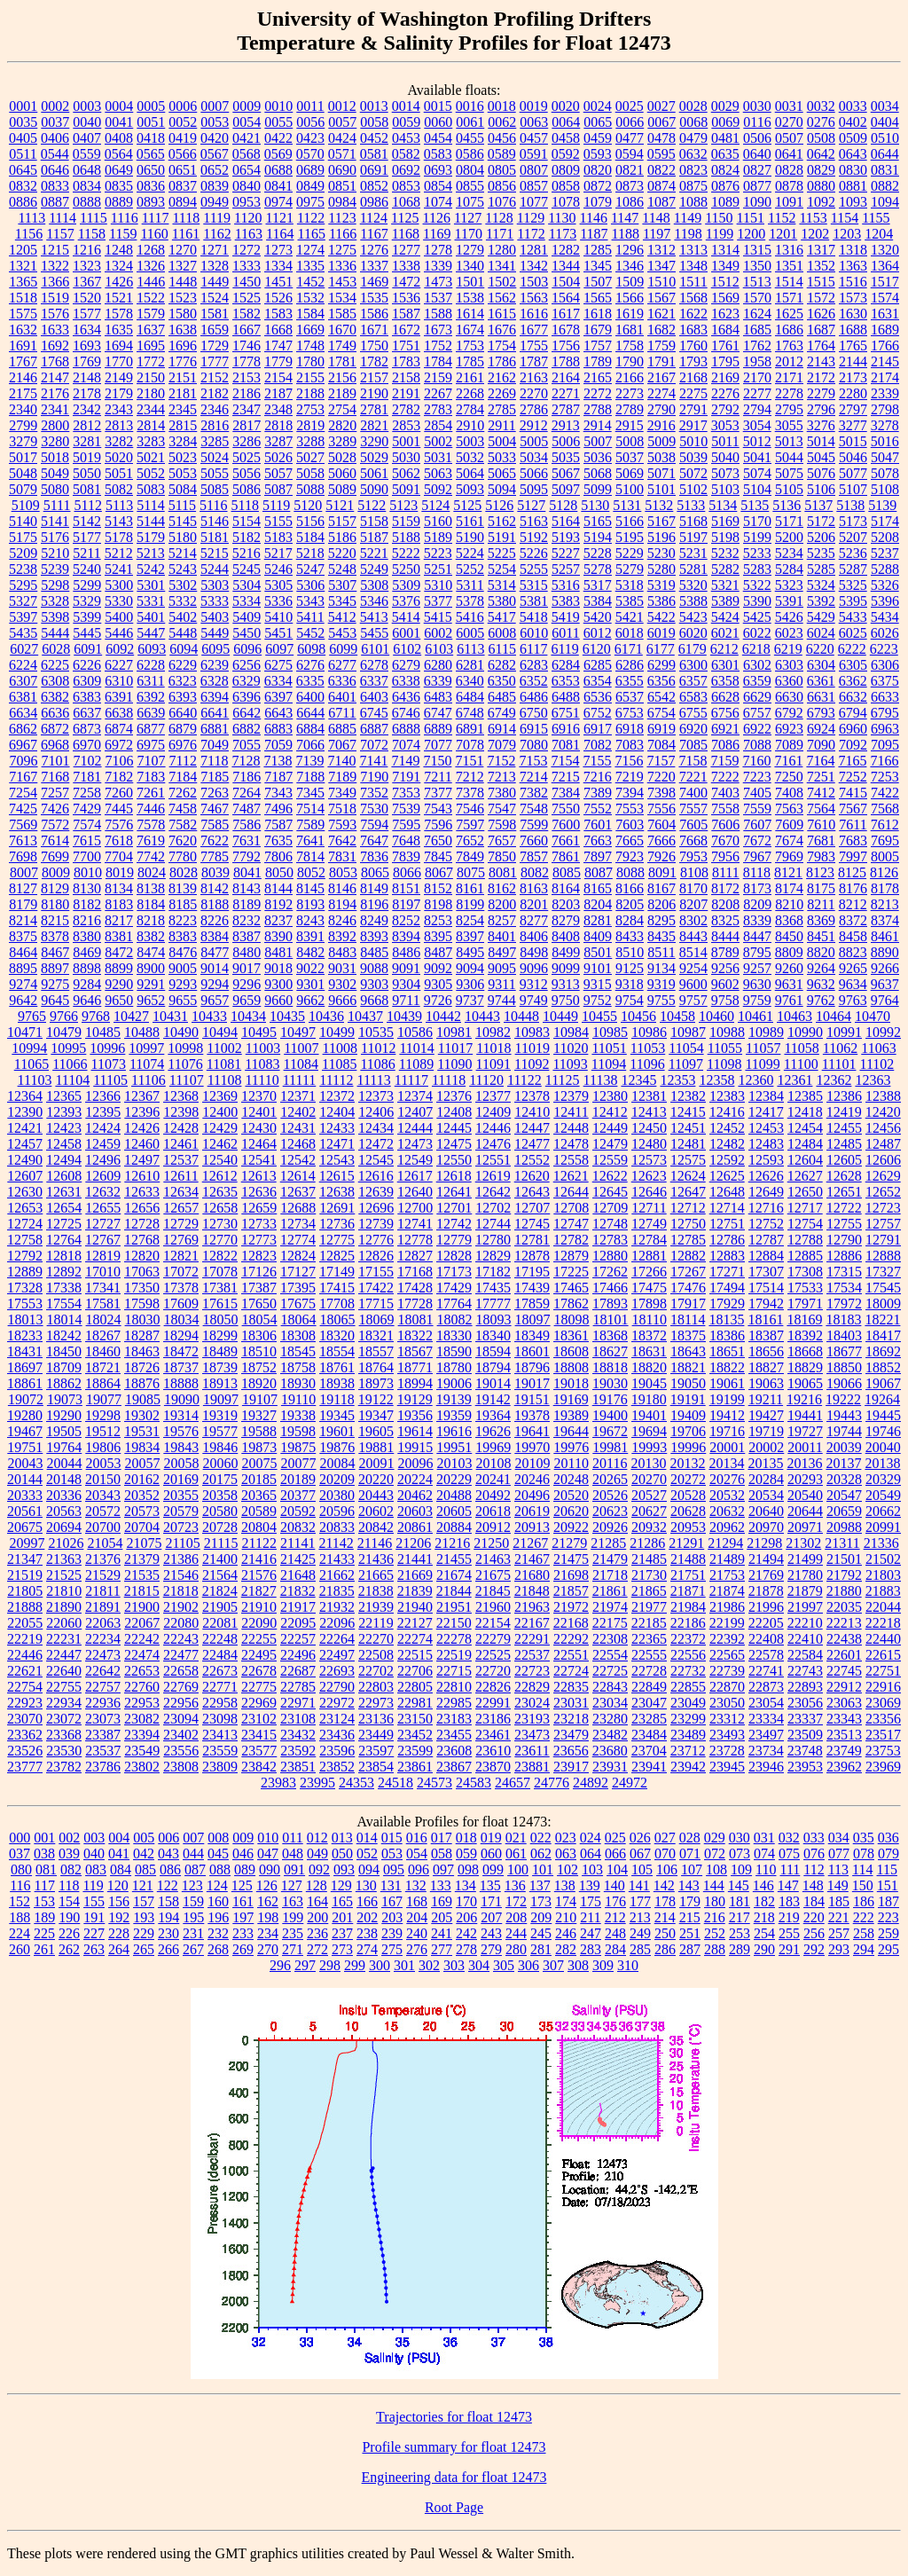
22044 (883, 1606)
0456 (502, 137)
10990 (805, 1032)
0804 (470, 169)
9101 (597, 968)
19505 (64, 1431)
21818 (181, 1590)
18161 (765, 1319)
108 (716, 1869)
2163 (534, 377)
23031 (571, 1702)
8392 (342, 936)
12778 (415, 1239)
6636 (55, 712)
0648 (87, 169)
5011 (725, 441)
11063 (878, 1048)
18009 (883, 1303)
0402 (853, 122)
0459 (597, 137)
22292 (571, 1638)
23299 (688, 1718)
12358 (716, 1080)
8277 (534, 920)
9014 (214, 968)
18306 (259, 1335)
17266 (649, 1271)
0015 (438, 106)
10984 (571, 1032)
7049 (214, 744)
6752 (597, 712)
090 (269, 1869)
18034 (182, 1319)
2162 (502, 377)
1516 (853, 281)
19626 (493, 1431)
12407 (415, 1111)
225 (44, 1933)
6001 (406, 632)
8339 (757, 920)
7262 (182, 792)
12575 (688, 1159)
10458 (677, 1016)
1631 (885, 313)
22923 (25, 1702)
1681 (629, 329)
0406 (55, 137)
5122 (371, 505)
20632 (727, 1511)
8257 (502, 920)
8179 (23, 904)
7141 (373, 760)
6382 (55, 696)
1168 (405, 233)
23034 (610, 1702)
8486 (406, 952)
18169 (804, 1319)
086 (170, 1869)
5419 (566, 616)
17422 (376, 1287)
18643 (688, 1351)
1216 (87, 249)
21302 (803, 1543)
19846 (220, 1447)
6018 (629, 632)
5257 (566, 569)
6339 (438, 680)
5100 (629, 489)
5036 (597, 457)
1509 (629, 281)
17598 (142, 1303)
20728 (220, 1527)
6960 (853, 728)
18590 (454, 1351)
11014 (416, 1048)
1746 (246, 345)
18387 (766, 1335)
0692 (406, 169)
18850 (844, 1367)
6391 (119, 696)
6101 (375, 648)
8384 (214, 936)
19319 (220, 1415)
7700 (87, 856)
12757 (883, 1223)
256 (814, 1933)
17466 (610, 1287)
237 (342, 1933)
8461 (885, 936)
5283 (757, 569)
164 (317, 1901)
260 (19, 1949)
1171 (499, 233)
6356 (661, 680)
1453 (342, 281)
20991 (883, 1527)
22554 (610, 1654)
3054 (757, 425)
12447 (532, 1127)
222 (863, 1917)
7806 (278, 856)
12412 (610, 1111)
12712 (688, 1207)
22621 (25, 1670)
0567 (214, 153)
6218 (756, 648)
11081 (224, 1064)
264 (118, 1949)
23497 (766, 1734)
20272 (688, 1479)
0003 (87, 106)
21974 (610, 1606)
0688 (278, 169)
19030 (610, 1383)
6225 (55, 664)
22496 (298, 1654)
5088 (310, 489)
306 (528, 1965)
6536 (597, 696)
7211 (437, 776)
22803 (376, 1686)
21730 (649, 1575)
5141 (55, 521)
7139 (309, 760)
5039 (693, 457)
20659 (844, 1511)
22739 (727, 1670)
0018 (502, 106)
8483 (342, 952)
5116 (213, 505)
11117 (411, 1080)
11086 (377, 1064)
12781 (532, 1239)
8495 (470, 952)
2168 (693, 377)
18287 (142, 1335)
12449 (610, 1127)
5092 (438, 489)
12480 (649, 1143)
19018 (571, 1383)
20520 (571, 1495)
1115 (93, 217)
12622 (610, 1175)
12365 (64, 1095)
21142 (335, 1543)
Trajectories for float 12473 (454, 2416)
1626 (821, 313)
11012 (378, 1048)
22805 (415, 1686)
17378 (181, 1287)
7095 (885, 744)
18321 (376, 1335)
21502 (883, 1559)
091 (294, 1869)
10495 (259, 1032)
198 (267, 1917)
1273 (278, 249)
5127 (531, 505)
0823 (693, 169)
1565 (597, 297)
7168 (55, 776)
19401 (649, 1415)
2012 (789, 361)
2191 (406, 393)
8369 (821, 920)
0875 (693, 185)
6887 (374, 728)
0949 (214, 201)
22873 (766, 1686)
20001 (727, 1447)
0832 (23, 185)
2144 (853, 361)
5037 (629, 457)
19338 (298, 1415)
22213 (844, 1622)
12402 (298, 1111)
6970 (87, 744)
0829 (821, 169)
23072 (64, 1718)
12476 (493, 1143)
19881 (376, 1447)
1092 (821, 201)
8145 (310, 888)
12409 (493, 1111)
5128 (563, 505)
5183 (278, 537)
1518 (23, 297)
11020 (570, 1048)
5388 (693, 601)
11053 (647, 1048)
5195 (629, 537)
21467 (532, 1559)
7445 (119, 808)
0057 (342, 122)
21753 (727, 1575)
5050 (87, 473)
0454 (438, 137)
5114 (150, 505)
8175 (821, 888)
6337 (374, 680)
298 (329, 1965)
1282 (566, 249)
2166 (629, 377)
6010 (534, 632)
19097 (221, 1399)
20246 (532, 1479)
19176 (610, 1399)
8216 (87, 920)
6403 (374, 696)
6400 (310, 696)
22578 (766, 1654)
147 (788, 1885)
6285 (597, 664)
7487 (246, 808)
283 (590, 1949)
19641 (532, 1431)
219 (789, 1917)
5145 (182, 521)
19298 (103, 1415)
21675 (493, 1575)
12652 (883, 1191)
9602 (725, 984)
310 (627, 1965)
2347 (246, 409)
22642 (103, 1670)
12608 (64, 1175)
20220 (376, 1479)
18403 (844, 1335)
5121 (339, 505)
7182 (119, 776)
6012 (597, 632)
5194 (597, 537)
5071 (661, 473)
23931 (610, 1766)
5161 (470, 521)
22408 (766, 1638)
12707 (532, 1207)
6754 (661, 712)
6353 (566, 680)
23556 (181, 1750)
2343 (119, 409)
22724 (571, 1670)
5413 (374, 616)
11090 (454, 1064)
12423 (64, 1127)
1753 (470, 345)
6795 (885, 712)
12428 (181, 1127)
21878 (766, 1590)
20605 (454, 1511)
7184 (182, 776)
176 (615, 1901)
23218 (571, 1718)
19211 (765, 1399)
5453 (342, 632)
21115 (221, 1543)
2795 (789, 409)
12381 (649, 1095)
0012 (342, 106)
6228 (151, 664)
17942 (766, 1303)
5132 (659, 505)
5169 (725, 521)
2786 (534, 409)
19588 (259, 1431)
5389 (725, 601)
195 (193, 1917)
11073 (108, 1064)
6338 (406, 680)
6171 (628, 648)
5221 (374, 553)
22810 (454, 1686)
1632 (23, 329)
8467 (55, 952)
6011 (565, 632)
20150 (103, 1479)
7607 (757, 824)
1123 (342, 217)
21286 (647, 1543)
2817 (246, 425)
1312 (661, 249)
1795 (725, 361)
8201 (534, 904)
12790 (844, 1239)
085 (145, 1869)
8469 (87, 952)
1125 (405, 217)
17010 (103, 1271)
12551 (493, 1159)
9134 (661, 968)
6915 (534, 728)
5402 (182, 616)
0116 (757, 122)
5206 (821, 537)
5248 (342, 569)
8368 (789, 920)
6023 (789, 632)
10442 (443, 1016)
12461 (181, 1143)
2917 (693, 425)
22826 (493, 1686)
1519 (55, 297)
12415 (688, 1111)
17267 (688, 1271)
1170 (468, 233)
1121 (279, 217)
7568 (885, 808)
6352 (534, 680)
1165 (311, 233)
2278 (789, 393)
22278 (454, 1638)
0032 (821, 106)
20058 (182, 1463)
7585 (214, 824)
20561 (25, 1511)
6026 (885, 632)
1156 (29, 233)
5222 (406, 553)
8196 (374, 904)
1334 (278, 265)
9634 (853, 984)
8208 (725, 904)
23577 (259, 1750)
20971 (805, 1527)
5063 (438, 473)
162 (267, 1901)
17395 (298, 1287)
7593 (342, 824)
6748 (470, 712)
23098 (220, 1718)
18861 (25, 1383)
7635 (278, 840)
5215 (214, 553)
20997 (26, 1543)
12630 (25, 1191)
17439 (532, 1287)
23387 (103, 1734)
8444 (725, 936)
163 (292, 1901)
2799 (23, 425)
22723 (532, 1670)
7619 (151, 840)
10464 (833, 1016)
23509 (805, 1734)
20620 (571, 1511)
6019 (661, 632)
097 (443, 1869)
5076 (821, 473)
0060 (438, 122)
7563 (789, 808)
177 (640, 1901)
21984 (688, 1606)
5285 (821, 569)
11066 (69, 1064)
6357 (693, 680)
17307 (766, 1271)
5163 (534, 521)
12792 (25, 1255)
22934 (64, 1702)
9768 (96, 1016)
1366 (55, 281)
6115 (502, 648)
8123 (820, 872)
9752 (597, 1000)
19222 (843, 1399)
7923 (629, 856)
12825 (337, 1255)
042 (143, 1853)
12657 (181, 1207)
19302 (142, 1415)
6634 (23, 712)
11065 (31, 1064)
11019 (532, 1048)
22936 (103, 1702)
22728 (649, 1670)
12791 (883, 1239)
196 (218, 1917)
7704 (119, 856)
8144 (278, 888)
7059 (278, 744)
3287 (278, 441)
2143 (821, 361)
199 (292, 1917)
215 (690, 1917)
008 (218, 1837)
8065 (375, 872)
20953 (688, 1527)
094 (369, 1869)
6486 (534, 696)
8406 (534, 936)
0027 (661, 106)
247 (590, 1933)
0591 (534, 153)
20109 (533, 1463)
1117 (155, 217)
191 (94, 1917)
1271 (214, 249)
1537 (438, 297)
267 (193, 1949)
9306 (470, 984)
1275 (342, 249)
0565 (151, 153)
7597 (470, 824)
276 (416, 1949)
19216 (804, 1399)
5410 (278, 616)
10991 (844, 1032)
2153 (246, 377)
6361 (821, 680)
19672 (610, 1431)
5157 (342, 521)
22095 (298, 1622)
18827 (766, 1367)
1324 (119, 265)
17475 (649, 1287)
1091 (789, 201)
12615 (337, 1175)
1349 (725, 265)
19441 (805, 1415)
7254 (23, 792)
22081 (220, 1622)
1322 (55, 265)
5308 (374, 585)
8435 (661, 936)
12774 (298, 1239)
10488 (142, 1032)
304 (478, 1965)
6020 (693, 632)
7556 (661, 808)
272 (317, 1949)
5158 (374, 521)
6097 (279, 648)
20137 (843, 1463)
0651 (182, 169)
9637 (885, 984)
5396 (885, 601)
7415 (853, 792)
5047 (885, 457)
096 (418, 1869)
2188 (310, 393)
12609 (103, 1175)
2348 (278, 409)
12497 (142, 1159)
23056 (805, 1702)
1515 (821, 281)
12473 (415, 1143)
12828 (454, 1255)
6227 (119, 664)
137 (540, 1885)
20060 (221, 1463)
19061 (727, 1383)
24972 (629, 1782)
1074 (438, 201)
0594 (629, 153)
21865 (649, 1590)
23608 (454, 1750)
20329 (883, 1479)
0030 (757, 106)
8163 (534, 888)
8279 (566, 920)
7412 (821, 792)
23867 (454, 1766)
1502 (502, 281)
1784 (438, 361)
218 (764, 1917)
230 (168, 1933)
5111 (57, 505)
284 (615, 1949)
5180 (182, 537)
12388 (883, 1095)
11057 (763, 1048)
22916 (883, 1686)
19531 (142, 1431)
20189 (298, 1479)
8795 (757, 952)
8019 (120, 872)
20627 (649, 1511)
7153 (533, 760)
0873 (629, 185)
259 (888, 1933)
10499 (337, 1032)
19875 (298, 1447)
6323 (182, 680)
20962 (727, 1527)
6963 (885, 728)
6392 (151, 696)
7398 (661, 792)
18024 (103, 1319)
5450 (246, 632)
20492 (493, 1495)
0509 (853, 137)
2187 (278, 393)
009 (243, 1837)
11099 (762, 1064)
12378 (532, 1095)
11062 (840, 1048)
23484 (649, 1734)
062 (541, 1853)
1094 (885, 201)
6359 (757, 680)
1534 (342, 297)
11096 (647, 1064)
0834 (87, 185)
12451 (688, 1127)
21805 (25, 1590)
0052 (182, 122)
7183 (151, 776)
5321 (725, 585)
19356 (415, 1415)
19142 (493, 1399)
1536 (406, 297)
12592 (727, 1159)
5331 (151, 601)
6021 (725, 632)
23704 (649, 1750)
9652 (151, 1000)
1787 (534, 361)
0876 (725, 185)
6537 (629, 696)
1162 (217, 233)
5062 (406, 473)
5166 (629, 521)
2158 (406, 377)
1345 (597, 265)
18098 (572, 1319)
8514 (693, 952)
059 (466, 1853)
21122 (259, 1543)
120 (118, 1885)
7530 (374, 808)
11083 (262, 1064)
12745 (532, 1223)
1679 (597, 329)
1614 (470, 313)
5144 (151, 521)
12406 (376, 1111)
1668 (278, 329)
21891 (103, 1606)
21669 (415, 1575)
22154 (493, 1622)
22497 (337, 1654)
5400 (119, 616)
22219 (25, 1638)
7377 (438, 792)
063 (565, 1853)
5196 (661, 537)
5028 (342, 457)
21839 (415, 1590)
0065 (597, 122)
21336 (881, 1543)
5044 (789, 457)
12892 (64, 1271)
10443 (482, 1016)
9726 (438, 1000)
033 (814, 1837)
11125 (562, 1080)
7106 (120, 760)
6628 (725, 696)
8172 (725, 888)
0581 (374, 153)
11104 (72, 1080)
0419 (182, 137)
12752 (766, 1223)
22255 (259, 1638)
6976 (182, 744)
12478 (571, 1143)
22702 (376, 1670)
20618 (493, 1511)
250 (665, 1933)
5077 (853, 473)
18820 (649, 1367)
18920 (259, 1383)
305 (503, 1965)
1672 (406, 329)
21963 (532, 1606)
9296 (246, 984)
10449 (560, 1016)
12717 (805, 1207)
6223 (884, 648)
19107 (260, 1399)
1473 (438, 281)
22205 (766, 1622)
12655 (103, 1207)
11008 (340, 1048)
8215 (55, 920)
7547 (502, 808)
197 (243, 1917)
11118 (449, 1080)
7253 (885, 776)
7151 (469, 760)
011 (292, 1837)
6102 (407, 648)
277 (441, 1949)
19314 (181, 1415)
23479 (571, 1734)
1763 (789, 345)
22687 (298, 1670)
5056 (246, 473)
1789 (597, 361)
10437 (365, 1016)
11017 (455, 1048)
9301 (310, 984)
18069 (377, 1319)
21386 (181, 1559)
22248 (220, 1638)
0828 (789, 169)
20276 (727, 1479)
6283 (534, 664)
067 (640, 1853)
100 (517, 1869)
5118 (245, 505)
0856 (502, 185)
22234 (103, 1638)
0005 (151, 106)
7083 (629, 744)
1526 (278, 297)
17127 (298, 1271)
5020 (119, 457)
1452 (310, 281)
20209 (337, 1479)
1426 (119, 281)
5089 (342, 489)
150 (862, 1885)
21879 (805, 1590)
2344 (151, 409)
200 (317, 1917)
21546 (181, 1575)
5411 (310, 616)
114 (862, 1869)
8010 (88, 872)
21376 (103, 1559)
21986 (727, 1606)
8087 (598, 872)
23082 (142, 1718)
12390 (25, 1111)
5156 (310, 521)
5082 (119, 489)
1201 (783, 233)
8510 (629, 952)
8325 (725, 920)
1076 (502, 201)
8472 (119, 952)
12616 (376, 1175)
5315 (534, 585)
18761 (337, 1367)
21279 (569, 1543)
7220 (661, 776)
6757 (757, 712)
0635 (725, 153)
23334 (766, 1718)
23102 (259, 1718)
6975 (151, 744)
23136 (376, 1718)
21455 (454, 1559)
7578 (151, 824)
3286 (246, 441)
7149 (405, 760)
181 (739, 1901)
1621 (661, 313)
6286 (629, 664)
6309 (87, 680)
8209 (757, 904)
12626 (766, 1175)
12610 (142, 1175)
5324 (821, 585)
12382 (688, 1095)
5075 (789, 473)
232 (218, 1933)
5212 (119, 553)
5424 (725, 616)
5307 (342, 585)
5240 (87, 569)
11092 (531, 1064)
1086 (629, 201)
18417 (883, 1335)
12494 (64, 1159)
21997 (805, 1606)
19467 (25, 1431)
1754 (502, 345)
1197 (656, 233)
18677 (844, 1351)
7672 (757, 840)
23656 (571, 1750)
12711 (648, 1207)
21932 (337, 1606)
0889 (119, 201)
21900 (142, 1606)
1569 (725, 297)
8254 (470, 920)
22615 (883, 1654)
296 (280, 1965)
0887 (55, 201)
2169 (725, 377)
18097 (533, 1319)
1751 (406, 345)
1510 (661, 281)
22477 (181, 1654)
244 (516, 1933)
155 (94, 1901)
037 (19, 1853)
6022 (757, 632)
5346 (374, 601)
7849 (470, 856)
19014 (493, 1383)
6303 (789, 664)
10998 (185, 1048)
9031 (342, 968)
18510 (259, 1351)
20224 (415, 1479)
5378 (470, 601)
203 (392, 1917)
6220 (820, 648)
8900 (151, 968)
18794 (493, 1367)
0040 (87, 122)
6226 (87, 664)
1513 (757, 281)
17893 (610, 1303)
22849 (649, 1686)
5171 (789, 521)
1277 (406, 249)
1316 (789, 249)
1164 (280, 233)
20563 (64, 1511)
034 (838, 1837)
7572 (55, 824)
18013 (25, 1319)
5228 (597, 553)
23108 (298, 1718)
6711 (342, 712)
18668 (805, 1351)
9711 (405, 1000)
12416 (727, 1111)
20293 (805, 1479)
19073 (64, 1399)
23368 (64, 1734)
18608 (571, 1351)
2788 (597, 409)
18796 (532, 1367)
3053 (725, 425)
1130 (561, 217)
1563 (534, 297)
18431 (25, 1351)
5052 (151, 473)
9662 (310, 1000)
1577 (87, 313)
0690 (342, 169)
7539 (406, 808)
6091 (88, 648)
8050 (279, 872)
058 (441, 1853)
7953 (693, 856)
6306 (885, 664)
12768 (142, 1239)
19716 (727, 1431)
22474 (142, 1654)
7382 (534, 792)
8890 (885, 952)
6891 (470, 728)
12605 (844, 1159)
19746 (883, 1431)
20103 (455, 1463)
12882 (688, 1255)
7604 (661, 824)
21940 (415, 1606)
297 (305, 1965)
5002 (438, 441)
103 (592, 1869)
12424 (103, 1127)
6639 (151, 712)
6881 (214, 728)
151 (887, 1885)
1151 (750, 217)
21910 (259, 1606)
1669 (310, 329)
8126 (884, 872)
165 (342, 1901)
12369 (220, 1095)
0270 (789, 122)
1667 (246, 329)
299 (354, 1965)
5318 (629, 585)
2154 (278, 377)
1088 (693, 201)
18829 (805, 1367)
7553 (629, 808)
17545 (883, 1287)
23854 (376, 1766)
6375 (885, 680)
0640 (757, 153)
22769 (181, 1686)
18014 (64, 1319)
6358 (725, 680)
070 (665, 1853)
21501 (844, 1559)
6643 (278, 712)
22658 (181, 1670)
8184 (151, 904)
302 (429, 1965)
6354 (597, 680)
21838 (376, 1590)
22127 (415, 1622)
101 (542, 1869)
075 (789, 1853)
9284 (87, 984)
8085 (566, 872)
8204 (597, 904)
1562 (502, 297)
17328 (25, 1287)
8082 (535, 872)
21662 (337, 1575)
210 (565, 1917)
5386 (661, 601)
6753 (629, 712)
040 (94, 1853)
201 (342, 1917)
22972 (337, 1702)
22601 (844, 1654)
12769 (181, 1239)
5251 (438, 569)
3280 (55, 441)
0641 (789, 153)
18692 (883, 1351)
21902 (181, 1606)
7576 (119, 824)
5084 (182, 489)
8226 (214, 920)
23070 (25, 1718)
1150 (718, 217)
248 (615, 1933)
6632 (853, 696)
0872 (597, 185)
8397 (470, 936)
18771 (415, 1367)
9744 (502, 1000)
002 (69, 1837)
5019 (87, 457)
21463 (493, 1559)
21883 (883, 1590)
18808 (571, 1367)
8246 (342, 920)
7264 (246, 792)
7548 (534, 808)
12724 (25, 1223)
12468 (298, 1143)
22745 (844, 1670)
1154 (844, 217)
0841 (278, 185)
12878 (532, 1255)
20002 (766, 1447)
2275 (693, 393)
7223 (757, 776)
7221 (693, 776)
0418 (151, 137)
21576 (259, 1575)
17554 (64, 1303)
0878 (789, 185)
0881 (853, 185)
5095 (534, 489)
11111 (300, 1080)
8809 (789, 952)
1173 (562, 233)
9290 (119, 984)
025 (615, 1837)
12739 (376, 1223)
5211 (86, 553)
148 (813, 1885)
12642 (493, 1191)
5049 (55, 473)
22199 (727, 1622)
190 (69, 1917)
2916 (661, 425)
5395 (853, 601)
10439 (404, 1016)
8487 (438, 952)
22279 (493, 1638)
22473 (103, 1654)
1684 (725, 329)
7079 (502, 744)
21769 (766, 1575)
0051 (151, 122)
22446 (25, 1654)
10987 (688, 1032)
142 (664, 1885)
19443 (844, 1415)
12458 (64, 1143)
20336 (64, 1495)
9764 (885, 1000)
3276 (821, 425)
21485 (649, 1559)
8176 (853, 888)
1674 (470, 329)
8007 (24, 872)
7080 (534, 744)
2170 (757, 377)
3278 (885, 425)
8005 (885, 856)
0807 (534, 169)
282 (565, 1949)
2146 (23, 377)
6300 (693, 664)
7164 (820, 760)
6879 (182, 728)
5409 (246, 616)
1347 (661, 265)
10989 (766, 1032)
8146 (342, 888)
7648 (406, 840)
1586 (374, 313)
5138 (850, 505)
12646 (649, 1191)
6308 (55, 680)
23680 (610, 1750)
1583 (278, 313)
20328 (844, 1479)
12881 (649, 1255)
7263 (214, 792)
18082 (455, 1319)
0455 (470, 137)
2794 (757, 409)
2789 (629, 409)
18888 (181, 1383)
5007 (597, 441)
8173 (757, 888)
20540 (805, 1495)
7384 (566, 792)
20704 (142, 1527)
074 (764, 1853)
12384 (766, 1095)
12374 (415, 1095)
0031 (789, 106)
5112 (87, 505)
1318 (853, 249)
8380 (87, 936)
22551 (571, 1654)
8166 (629, 888)
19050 (688, 1383)
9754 (629, 1000)
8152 (438, 888)
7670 (725, 840)
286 (665, 1949)
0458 (566, 137)
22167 (532, 1622)
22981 (415, 1702)
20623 (610, 1511)
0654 (246, 169)
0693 (438, 169)
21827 (259, 1590)
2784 (470, 409)
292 (814, 1949)
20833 (337, 1527)
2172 (821, 377)
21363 (64, 1559)
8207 (693, 904)
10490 (181, 1032)
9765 (32, 1016)
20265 (610, 1479)
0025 (629, 106)
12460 (142, 1143)
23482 (610, 1734)
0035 (23, 122)
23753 (883, 1750)
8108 (694, 872)
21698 (571, 1575)
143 (689, 1885)
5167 (661, 521)
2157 (374, 377)
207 (491, 1917)
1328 (214, 265)
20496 (532, 1495)
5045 (821, 457)
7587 (278, 824)
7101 (56, 760)
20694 (64, 1527)
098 (468, 1869)
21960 (493, 1606)
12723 (883, 1207)
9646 (87, 1000)
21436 (376, 1559)
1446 (151, 281)
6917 (597, 728)
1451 (278, 281)
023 (565, 1837)
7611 (852, 824)
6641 (214, 712)
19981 (610, 1447)
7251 (821, 776)
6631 (821, 696)
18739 (220, 1367)
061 (516, 1853)
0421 (246, 137)
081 (46, 1869)
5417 (502, 616)
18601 (532, 1351)
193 (143, 1917)
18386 (727, 1335)
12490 (25, 1159)
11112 (336, 1080)
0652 (214, 169)
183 (789, 1901)
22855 (688, 1686)
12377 (493, 1095)
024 (590, 1837)
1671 (374, 329)
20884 (454, 1527)
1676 (502, 329)
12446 (493, 1127)
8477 (214, 952)
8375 (23, 936)
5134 (722, 505)
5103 (725, 489)
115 (887, 1869)
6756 (725, 712)
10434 (248, 1016)
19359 (454, 1415)
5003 (470, 441)
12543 (337, 1159)
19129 (415, 1399)
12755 (844, 1223)
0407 (87, 137)
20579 (181, 1511)
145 (738, 1885)
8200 (502, 904)
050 (342, 1853)
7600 (566, 824)
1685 (757, 329)
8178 (885, 888)
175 (590, 1901)
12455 (844, 1127)
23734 (766, 1750)
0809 (566, 169)
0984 (342, 201)
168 (416, 1901)
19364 (493, 1415)
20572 (103, 1511)
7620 (182, 840)
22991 (493, 1702)
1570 (757, 297)
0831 (885, 169)
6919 (661, 728)
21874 (727, 1590)
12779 (454, 1239)
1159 (123, 233)
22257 (298, 1638)
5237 (885, 553)
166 (367, 1901)
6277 (342, 664)
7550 (566, 808)
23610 (493, 1750)
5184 (310, 537)
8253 (438, 920)
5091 (406, 489)
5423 (693, 616)
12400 (220, 1111)
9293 (182, 984)
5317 (597, 585)
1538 (470, 297)
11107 (186, 1080)
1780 (310, 361)
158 (168, 1901)
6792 (789, 712)
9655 (182, 1000)
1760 (693, 345)
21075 (143, 1543)
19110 (298, 1399)
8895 (23, 968)
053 (392, 1853)
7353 (406, 792)
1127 (467, 217)
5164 (566, 521)
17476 (688, 1287)
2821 (374, 425)
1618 (597, 313)
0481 (725, 137)
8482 (310, 952)
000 (19, 1837)
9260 (789, 968)
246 (565, 1933)
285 (640, 1949)
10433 (209, 1016)
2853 (406, 425)
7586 (246, 824)
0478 (661, 137)
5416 (470, 616)
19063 (766, 1383)
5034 (534, 457)
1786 (502, 361)
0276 (821, 122)
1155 (875, 217)
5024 (214, 457)
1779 (278, 361)
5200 (789, 537)
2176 (55, 393)
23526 (25, 1750)
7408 (789, 792)
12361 (794, 1080)
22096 (337, 1622)
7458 (182, 808)
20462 (415, 1495)
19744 (844, 1431)
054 (416, 1853)
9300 (278, 984)
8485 (374, 952)
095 (393, 1869)
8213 (885, 904)
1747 (278, 345)
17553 (25, 1303)
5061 (374, 473)
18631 (649, 1351)
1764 (821, 345)
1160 (154, 233)
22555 (649, 1654)
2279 (821, 393)
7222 (725, 776)
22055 (25, 1622)
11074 (146, 1064)
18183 (843, 1319)
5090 (374, 489)
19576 (181, 1431)
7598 (502, 824)
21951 (454, 1606)
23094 (181, 1718)
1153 (812, 217)
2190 (374, 393)
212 (615, 1917)
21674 (454, 1575)
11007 (301, 1048)
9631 (789, 984)
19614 (415, 1431)
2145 (885, 361)
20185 (259, 1479)
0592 (566, 153)
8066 (407, 872)
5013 (789, 441)
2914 (597, 425)
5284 (789, 569)
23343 (844, 1718)
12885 (805, 1255)
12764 (64, 1239)
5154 (246, 521)
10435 (287, 1016)
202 (367, 1917)
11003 (263, 1048)
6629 (757, 696)
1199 (719, 233)
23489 (688, 1734)
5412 (342, 616)
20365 (259, 1495)
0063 (534, 122)
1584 (310, 313)
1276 (374, 249)
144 (713, 1885)
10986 (649, 1032)
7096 (24, 760)
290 (764, 1949)
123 (192, 1885)
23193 (532, 1718)
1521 (119, 297)
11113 (374, 1080)
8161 (470, 888)
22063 (103, 1622)
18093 (494, 1319)
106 (666, 1869)
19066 (844, 1383)
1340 (470, 265)
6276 (310, 664)
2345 (182, 409)
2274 (661, 393)
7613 (23, 840)
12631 (64, 1191)
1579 (151, 313)
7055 (246, 744)
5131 (627, 505)
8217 (119, 920)
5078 (885, 473)
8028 (183, 872)
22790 (337, 1686)
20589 (259, 1511)
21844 (454, 1590)
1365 (23, 281)
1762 (757, 345)
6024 (821, 632)
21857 (571, 1590)
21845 (493, 1590)
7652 (470, 840)
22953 (142, 1702)
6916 (566, 728)
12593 (766, 1159)
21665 (376, 1575)
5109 (26, 505)
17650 (259, 1303)
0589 (502, 153)
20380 (337, 1495)
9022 (310, 968)
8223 (182, 920)
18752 (259, 1367)
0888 (87, 201)
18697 (25, 1367)
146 (763, 1885)
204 (416, 1917)
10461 (755, 1016)
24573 (434, 1782)
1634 (87, 329)
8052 (311, 872)
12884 (766, 1255)
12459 (103, 1143)
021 (516, 1837)
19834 (142, 1447)
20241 (493, 1479)
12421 (25, 1127)
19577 (220, 1431)
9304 (406, 984)
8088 (630, 872)
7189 (342, 776)
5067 (566, 473)
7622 (214, 840)
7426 (55, 808)
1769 (87, 361)
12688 (298, 1207)
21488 (688, 1559)
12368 (181, 1095)
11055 (725, 1048)
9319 (661, 984)
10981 (454, 1032)
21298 (764, 1543)
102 (567, 1869)
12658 (220, 1207)
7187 (278, 776)
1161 (186, 233)
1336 (342, 265)
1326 (151, 265)
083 (95, 1869)
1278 (438, 249)
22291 (532, 1638)
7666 (661, 840)
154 (69, 1901)
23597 (376, 1750)
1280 (502, 249)
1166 (342, 233)
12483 (766, 1143)
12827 (415, 1255)
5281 (693, 569)
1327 (182, 265)
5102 (693, 489)
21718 (610, 1575)
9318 (629, 984)
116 (20, 1885)
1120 (248, 217)
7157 (660, 760)
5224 (470, 553)
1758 (629, 345)
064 (590, 1853)
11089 (416, 1064)
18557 (376, 1351)
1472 (406, 281)
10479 (64, 1032)
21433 (337, 1559)
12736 (337, 1223)
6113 (470, 648)
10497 (298, 1032)
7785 (214, 856)
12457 (25, 1143)
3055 (789, 425)
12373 (376, 1095)
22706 (415, 1670)
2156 (342, 377)
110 (765, 1869)
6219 (788, 648)
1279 (470, 249)
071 (690, 1853)
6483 (438, 696)
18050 (221, 1319)
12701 (454, 1207)
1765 (853, 345)
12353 (677, 1080)
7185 (214, 776)
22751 (883, 1670)
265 (143, 1949)
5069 (629, 473)
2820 (342, 425)
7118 (214, 760)
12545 (376, 1159)
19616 (454, 1431)
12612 (220, 1175)
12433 (337, 1127)
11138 (600, 1080)
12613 (259, 1175)
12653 (25, 1207)
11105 (110, 1080)
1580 (182, 313)
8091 (662, 872)
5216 (246, 553)
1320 (885, 249)
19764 (64, 1447)
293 (838, 1949)
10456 (638, 1016)
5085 (214, 489)
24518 (395, 1782)
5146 (214, 521)
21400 (220, 1559)
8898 (87, 968)
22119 (375, 1622)
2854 (438, 425)
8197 (406, 904)
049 (317, 1853)
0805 (502, 169)
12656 (142, 1207)
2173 (853, 377)
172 (516, 1901)
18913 (220, 1383)
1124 (373, 217)
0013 (374, 106)
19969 (493, 1447)
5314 (502, 585)
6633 (885, 696)
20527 (649, 1495)
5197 (693, 537)
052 (367, 1853)
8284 (629, 920)
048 (292, 1853)
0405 (23, 137)
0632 (693, 153)
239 (392, 1933)
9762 (821, 1000)
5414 (406, 616)
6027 (24, 648)
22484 (220, 1654)
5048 (23, 473)
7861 (566, 856)
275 (392, 1949)
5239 (55, 569)
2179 (119, 393)
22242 (142, 1638)
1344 (566, 265)
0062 (502, 122)
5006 (566, 441)
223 (888, 1917)
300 (379, 1965)
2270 (534, 393)
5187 (374, 537)
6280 (438, 664)
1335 (310, 265)
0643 (853, 153)
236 (317, 1933)
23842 (259, 1766)
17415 (337, 1287)
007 (193, 1837)
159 (193, 1901)
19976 (571, 1447)
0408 (119, 137)
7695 (885, 840)
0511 (22, 153)
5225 (502, 553)
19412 (727, 1415)
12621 (571, 1175)
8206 (661, 904)
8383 (182, 936)
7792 (246, 856)
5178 (119, 537)
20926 (610, 1527)
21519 (25, 1575)
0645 (23, 169)
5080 (55, 489)
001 (44, 1837)
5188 (406, 537)
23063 (844, 1702)
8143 (246, 888)
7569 (23, 824)
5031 (438, 457)
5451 (278, 632)
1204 (879, 233)
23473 (532, 1734)
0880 (821, 185)
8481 (278, 952)
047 (267, 1853)
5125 (467, 505)
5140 (23, 521)
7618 (119, 840)
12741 (415, 1223)
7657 (502, 840)
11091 (493, 1064)
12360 (755, 1080)
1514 (789, 281)
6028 (56, 648)
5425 (757, 616)
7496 (278, 808)
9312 (534, 984)
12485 (844, 1143)
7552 (597, 808)
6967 (23, 744)
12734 (298, 1223)
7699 (55, 856)
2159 (438, 377)
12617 (415, 1175)
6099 (343, 648)
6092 (120, 648)
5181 (214, 537)
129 (341, 1885)
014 (367, 1837)
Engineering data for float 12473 (454, 2477)
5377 (438, 601)
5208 (885, 537)
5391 (789, 601)
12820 (142, 1255)
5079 (23, 489)
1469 (374, 281)
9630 (757, 984)
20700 (103, 1527)
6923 (789, 728)
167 (392, 1901)
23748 (805, 1750)
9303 (374, 984)
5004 (502, 441)
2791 (693, 409)
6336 (342, 680)
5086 (246, 489)
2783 (438, 409)
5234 (789, 553)
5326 (885, 585)
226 (69, 1933)
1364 (885, 265)
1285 (597, 249)
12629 (883, 1175)
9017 (246, 968)
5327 (23, 601)
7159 (724, 760)
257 (838, 1933)
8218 (151, 920)
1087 (661, 201)
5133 (691, 505)
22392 (727, 1638)
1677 (534, 329)
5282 (725, 569)
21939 (376, 1606)
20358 (220, 1495)
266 (168, 1949)
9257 (757, 968)
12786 (727, 1239)
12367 (142, 1095)
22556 (688, 1654)
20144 (25, 1479)
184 (814, 1901)
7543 (438, 808)
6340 (470, 680)
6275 (278, 664)
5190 (470, 537)
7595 (406, 824)
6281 (470, 664)
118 (69, 1885)
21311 (842, 1543)
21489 (727, 1559)
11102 (876, 1064)
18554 (337, 1351)
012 (317, 1837)
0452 (374, 137)
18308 (298, 1335)
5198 (725, 537)
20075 (260, 1463)
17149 (337, 1271)
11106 (148, 1080)
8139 (182, 888)
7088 (757, 744)
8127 (23, 888)
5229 (629, 553)
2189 (342, 393)
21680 (532, 1575)
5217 (278, 553)
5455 (374, 632)
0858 (566, 185)
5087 (278, 489)
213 (640, 1917)
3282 (119, 441)
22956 (181, 1702)
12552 (532, 1159)
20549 (883, 1495)
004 (118, 1837)
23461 (493, 1734)
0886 (23, 201)
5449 (214, 632)
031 (764, 1837)
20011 (804, 1447)
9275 (55, 984)
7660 (534, 840)
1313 (693, 249)
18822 (727, 1367)
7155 (597, 760)
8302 (693, 920)
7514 (310, 808)
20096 (416, 1463)
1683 (693, 329)
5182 (246, 537)
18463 (142, 1351)
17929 (727, 1303)
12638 (337, 1191)
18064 (299, 1319)
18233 (25, 1335)
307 (553, 1965)
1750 (374, 345)
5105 (789, 489)
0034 (885, 106)
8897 (55, 968)
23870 (493, 1766)
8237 (278, 920)
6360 (789, 680)
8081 (503, 872)
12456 (883, 1127)
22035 (844, 1606)
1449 (214, 281)
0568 (246, 153)
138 (564, 1885)
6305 (853, 664)
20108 (494, 1463)
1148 (655, 217)
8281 (597, 920)
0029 (725, 106)
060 (491, 1853)
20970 (766, 1527)
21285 (608, 1543)
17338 (64, 1287)
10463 (794, 1016)
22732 (688, 1670)
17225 (571, 1271)
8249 (374, 920)
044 (193, 1853)
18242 (64, 1335)
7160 (756, 760)
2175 (23, 393)
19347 (376, 1415)
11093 (569, 1064)
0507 (789, 137)
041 (118, 1853)
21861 (610, 1590)
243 (491, 1933)
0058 (374, 122)
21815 (142, 1590)
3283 (151, 441)
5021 (151, 457)
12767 (103, 1239)
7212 (470, 776)
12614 (298, 1175)
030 (739, 1837)
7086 (725, 744)
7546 (470, 808)
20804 (259, 1527)
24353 (356, 1782)
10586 (415, 1032)
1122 (311, 217)
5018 (55, 457)
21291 (686, 1543)
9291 (151, 984)
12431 (298, 1127)
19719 (766, 1431)
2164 (566, 377)
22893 (805, 1686)
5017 (23, 457)
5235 (821, 553)
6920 (693, 728)
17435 (493, 1287)
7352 (374, 792)
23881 (532, 1766)
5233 (757, 553)
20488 (454, 1495)
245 (541, 1933)
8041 (247, 872)
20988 (844, 1527)
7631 (246, 840)
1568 (693, 297)
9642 (23, 1000)
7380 (502, 792)
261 (44, 1949)
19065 (805, 1383)
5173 (853, 521)
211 (590, 1917)
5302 (182, 585)
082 (71, 1869)
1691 (23, 345)
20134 (726, 1463)
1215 (55, 249)
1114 (62, 217)
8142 (214, 888)
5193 (566, 537)
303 (454, 1965)
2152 (214, 377)
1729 (214, 345)
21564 (220, 1575)
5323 (789, 585)
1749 (342, 345)
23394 (142, 1734)
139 (589, 1885)
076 (814, 1853)
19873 (259, 1447)
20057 (142, 1463)
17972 (844, 1303)
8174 (789, 888)
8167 (661, 888)
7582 (182, 824)
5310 (438, 585)
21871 (688, 1590)
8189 (246, 904)
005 (143, 1837)
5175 (23, 537)
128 (316, 1885)
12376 (454, 1095)
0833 (55, 185)
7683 (853, 840)
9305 (438, 984)
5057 (278, 473)
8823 (853, 952)
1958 (757, 361)
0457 (534, 137)
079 (888, 1853)
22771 (220, 1686)
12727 (103, 1223)
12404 (337, 1111)
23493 (727, 1734)
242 (466, 1933)
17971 (805, 1303)
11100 (801, 1064)
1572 (821, 297)
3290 (374, 441)
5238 (23, 569)
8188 (214, 904)
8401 (502, 936)
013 (342, 1837)
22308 (610, 1638)
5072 (693, 473)
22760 (142, 1686)
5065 (502, 473)
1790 (629, 361)
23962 (844, 1766)
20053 (103, 1463)
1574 (885, 297)
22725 (610, 1670)
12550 (454, 1159)
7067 (342, 744)
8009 (56, 872)
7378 (470, 792)
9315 (597, 984)
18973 (376, 1383)
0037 (55, 122)
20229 (454, 1479)
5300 (119, 585)
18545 (298, 1351)
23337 (805, 1718)
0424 (342, 137)
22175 (610, 1622)
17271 (727, 1271)
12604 (805, 1159)
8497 (502, 952)
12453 (766, 1127)
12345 (638, 1080)
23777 (25, 1766)
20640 (766, 1511)
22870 (727, 1686)
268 (218, 1949)
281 (541, 1949)
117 (45, 1885)
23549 (142, 1750)
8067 (439, 872)
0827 (757, 169)
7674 (789, 840)
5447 (151, 632)
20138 (882, 1463)
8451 (821, 936)
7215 (566, 776)
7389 (597, 792)
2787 (566, 409)
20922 (571, 1527)
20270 (649, 1479)
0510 (885, 137)
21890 (64, 1606)
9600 (693, 984)
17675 (298, 1303)
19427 (766, 1415)
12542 (298, 1159)
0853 (406, 185)
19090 (182, 1399)
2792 (725, 409)
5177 (87, 537)
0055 (278, 122)
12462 (220, 1143)
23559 (220, 1750)
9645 (55, 1000)
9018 (278, 968)
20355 (181, 1495)
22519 (454, 1654)
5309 (406, 585)
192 (118, 1917)
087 (195, 1869)
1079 (597, 201)
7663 (597, 840)
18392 (805, 1335)
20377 (298, 1495)
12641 (454, 1191)
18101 (611, 1319)
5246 (278, 569)
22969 (259, 1702)
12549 (415, 1159)
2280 (853, 393)
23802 (142, 1766)
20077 (299, 1463)
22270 (376, 1638)
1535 (374, 297)
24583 (473, 1782)
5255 (534, 569)
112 (813, 1869)
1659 (214, 329)
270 (267, 1949)
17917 (688, 1303)
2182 (214, 393)
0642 (821, 153)
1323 (87, 265)
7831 (342, 856)
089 (244, 1869)
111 (789, 1869)
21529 (103, 1575)
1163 (248, 233)
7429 (87, 808)
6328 (214, 680)
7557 (693, 808)
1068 (406, 201)
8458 (853, 936)
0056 (310, 122)
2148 (87, 377)
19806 (103, 1447)
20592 (298, 1511)
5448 (182, 632)
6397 (278, 696)
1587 (406, 313)
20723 (181, 1527)
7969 (789, 856)
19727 (805, 1431)
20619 (532, 1511)
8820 (821, 952)
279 (491, 1949)
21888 (25, 1606)
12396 (142, 1111)
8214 (23, 920)
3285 (214, 441)
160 (218, 1901)
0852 (374, 185)
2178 (87, 393)
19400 (610, 1415)
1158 (92, 233)
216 (714, 1917)
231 (193, 1933)
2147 (55, 377)
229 (143, 1933)
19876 (337, 1447)
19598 (298, 1431)
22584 (805, 1654)
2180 (151, 393)
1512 (725, 281)
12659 (259, 1207)
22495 (259, 1654)
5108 (885, 489)
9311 (501, 984)
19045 (649, 1383)
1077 (534, 201)
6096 (247, 648)
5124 (435, 505)
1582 (246, 313)
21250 (491, 1543)
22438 (844, 1638)
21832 (298, 1590)
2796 (821, 409)
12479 (610, 1143)
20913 (532, 1527)
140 (614, 1885)
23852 (337, 1766)
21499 (805, 1559)
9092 (438, 968)
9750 (566, 1000)
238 (367, 1933)
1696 (182, 345)
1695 (151, 345)
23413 (220, 1734)
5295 (23, 585)
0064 (566, 122)
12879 (571, 1255)
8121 (788, 872)
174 (565, 1901)
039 (69, 1853)
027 (665, 1837)
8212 (853, 904)
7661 (566, 840)
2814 (151, 425)
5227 (566, 553)
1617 (566, 313)
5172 (821, 521)
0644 (885, 153)
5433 (853, 616)
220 (814, 1917)
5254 (502, 569)
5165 (597, 521)
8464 (23, 952)
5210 (55, 553)
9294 (214, 984)
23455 (454, 1734)
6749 (502, 712)
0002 (55, 106)
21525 (64, 1575)
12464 (259, 1143)
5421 (629, 616)
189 (44, 1917)
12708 (571, 1207)
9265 (853, 968)
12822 (220, 1255)
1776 (182, 361)
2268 (470, 393)
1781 (342, 361)
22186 (688, 1622)
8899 (119, 968)
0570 (310, 153)
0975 (310, 201)
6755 (693, 712)
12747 (571, 1223)
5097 (566, 489)
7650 (438, 840)
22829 (532, 1686)
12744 (493, 1223)
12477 (532, 1143)
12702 (493, 1207)
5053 (182, 473)
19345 (337, 1415)
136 (515, 1885)
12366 (103, 1095)
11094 (608, 1064)
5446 (119, 632)
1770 (119, 361)
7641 (310, 840)
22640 (64, 1670)
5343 (310, 601)
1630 (853, 313)
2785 (502, 409)
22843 (610, 1686)
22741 (766, 1670)
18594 (493, 1351)
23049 (688, 1702)
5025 (246, 457)
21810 (64, 1590)
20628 (688, 1511)
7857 (534, 856)
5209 (23, 553)
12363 (872, 1080)
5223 (438, 553)
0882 (885, 185)
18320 (337, 1335)
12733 (259, 1223)
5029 (374, 457)
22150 (454, 1622)
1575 (23, 313)
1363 (853, 265)
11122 (524, 1080)
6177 (660, 648)
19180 (649, 1399)
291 (789, 1949)
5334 (246, 601)
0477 (629, 137)
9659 (246, 1000)
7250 (789, 776)
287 (690, 1949)
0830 (853, 169)
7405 (757, 792)
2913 (566, 425)
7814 (310, 856)
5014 (821, 441)
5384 (597, 601)
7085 (693, 744)
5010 (693, 441)
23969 (883, 1766)
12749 (649, 1223)
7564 (821, 808)
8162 (502, 888)
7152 (501, 760)
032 (789, 1837)
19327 (259, 1415)
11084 (301, 1064)
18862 (64, 1383)
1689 (885, 329)
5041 (757, 457)
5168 (693, 521)
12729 (181, 1223)
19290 (64, 1415)
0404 (885, 122)
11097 (686, 1064)
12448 (571, 1127)
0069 (725, 122)
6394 (214, 696)
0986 (374, 201)
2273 (629, 393)
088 (220, 1869)
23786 (103, 1766)
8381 (119, 936)
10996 (107, 1048)
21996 (766, 1606)
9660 (278, 1000)
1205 (23, 249)
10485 (103, 1032)
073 (739, 1853)
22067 (142, 1622)
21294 (725, 1543)
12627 (805, 1175)
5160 (438, 521)
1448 (182, 281)
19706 (688, 1431)
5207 (853, 537)
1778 (246, 361)
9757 (693, 1000)
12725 (64, 1223)
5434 (885, 616)
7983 (821, 856)
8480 (246, 952)
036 (888, 1837)
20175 (220, 1479)
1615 (502, 313)
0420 (214, 137)
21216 (452, 1543)
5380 (502, 601)
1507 (597, 281)
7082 (597, 744)
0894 (182, 201)
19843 (181, 1447)
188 (19, 1917)
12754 (805, 1223)
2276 (725, 393)
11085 (339, 1064)
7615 (87, 840)
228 (118, 1933)
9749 (534, 1000)
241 (441, 1933)
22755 (64, 1686)
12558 (571, 1159)
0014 (406, 106)
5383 (566, 601)
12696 (376, 1207)
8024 (151, 872)
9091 (406, 968)
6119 (564, 648)
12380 (610, 1095)
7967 (757, 856)
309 (603, 1965)
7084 (661, 744)
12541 (259, 1159)
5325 (853, 585)
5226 (534, 553)
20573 (142, 1511)
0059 (406, 122)
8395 (438, 936)
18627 (610, 1351)
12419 (844, 1111)
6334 (278, 680)
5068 (597, 473)
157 (143, 1901)
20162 (142, 1479)
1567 (661, 297)
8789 (725, 952)
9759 (757, 1000)
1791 (661, 361)
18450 (64, 1351)
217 (739, 1917)
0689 (310, 169)
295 (888, 1949)
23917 (571, 1766)
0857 (534, 185)
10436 (326, 1016)
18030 (142, 1319)
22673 (220, 1670)
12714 (727, 1207)
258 (863, 1933)
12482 (727, 1143)
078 (863, 1853)
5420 (597, 616)
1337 (374, 265)
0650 (151, 169)
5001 (406, 441)
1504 (566, 281)
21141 (297, 1543)
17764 (454, 1303)
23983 (278, 1782)
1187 (593, 233)
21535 (142, 1575)
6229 (182, 664)
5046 (853, 457)
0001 (23, 106)
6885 (342, 728)
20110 (571, 1463)
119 (92, 1885)
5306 (310, 585)
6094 (183, 648)
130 (366, 1885)
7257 (55, 792)
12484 (805, 1143)
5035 (566, 457)
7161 (788, 760)
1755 (534, 345)
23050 (727, 1702)
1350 (757, 265)
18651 (727, 1351)
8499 (566, 952)
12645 (610, 1191)
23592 (298, 1750)
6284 (566, 664)
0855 (470, 185)
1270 (182, 249)
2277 (757, 393)
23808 (181, 1766)
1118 (186, 217)
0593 (597, 153)
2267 (438, 393)
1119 (217, 217)
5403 (214, 616)
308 (578, 1965)
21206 (413, 1543)
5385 (629, 601)
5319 (661, 585)
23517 (883, 1734)
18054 (260, 1319)
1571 (789, 297)
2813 (119, 425)
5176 (55, 537)
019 (491, 1837)
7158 (692, 760)
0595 (661, 153)
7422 (885, 792)
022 (541, 1837)
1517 (885, 281)
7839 (406, 856)
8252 (406, 920)
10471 (25, 1032)
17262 (610, 1271)
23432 (298, 1734)
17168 (415, 1271)
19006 (454, 1383)
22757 (103, 1686)
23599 (415, 1750)
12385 (805, 1095)
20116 (609, 1463)
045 (218, 1853)
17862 (571, 1303)
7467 (214, 808)
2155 (310, 377)
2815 (182, 425)
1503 (534, 281)
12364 (25, 1095)
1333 (246, 265)
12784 (649, 1239)
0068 (693, 122)
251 (690, 1933)
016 (416, 1837)
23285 (649, 1718)
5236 (853, 553)
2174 (885, 377)
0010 (278, 106)
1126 (436, 217)
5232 (725, 553)
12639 (376, 1191)
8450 (789, 936)
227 (94, 1933)
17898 (649, 1303)
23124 (337, 1718)
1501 (470, 281)
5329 (87, 601)
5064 (470, 473)
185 (838, 1901)
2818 (278, 425)
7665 (629, 840)
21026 (65, 1543)
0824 (725, 169)
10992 (883, 1032)
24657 (512, 1782)
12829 (493, 1255)
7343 (278, 792)
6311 (150, 680)
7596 (438, 824)
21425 (298, 1559)
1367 (87, 281)
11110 (261, 1080)
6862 (23, 728)
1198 (687, 233)
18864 (103, 1383)
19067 (883, 1383)
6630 (789, 696)
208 (516, 1917)
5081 (87, 489)
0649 (119, 169)
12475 (454, 1143)
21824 (220, 1590)
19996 (688, 1447)
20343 (103, 1495)
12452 (727, 1127)
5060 (342, 473)
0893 (151, 201)
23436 (337, 1734)
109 (741, 1869)
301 (404, 1965)
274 (367, 1949)
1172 (530, 233)
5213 (151, 553)
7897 (597, 856)
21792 (844, 1575)
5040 (725, 457)
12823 (259, 1255)
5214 (182, 553)
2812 (87, 425)
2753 (310, 409)
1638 (182, 329)
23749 (844, 1750)
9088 (374, 968)
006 (168, 1837)
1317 (821, 249)
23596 (337, 1750)
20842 (376, 1527)
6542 (661, 696)
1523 (182, 297)
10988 (727, 1032)
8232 (246, 920)
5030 (406, 457)
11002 (224, 1048)
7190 (374, 776)
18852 (883, 1367)
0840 (246, 185)
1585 (342, 313)
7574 (87, 824)
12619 (493, 1175)
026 (640, 1837)
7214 (534, 776)
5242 (151, 569)
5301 (151, 585)
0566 (182, 153)
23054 (766, 1702)
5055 (214, 473)
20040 (883, 1447)
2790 (661, 409)
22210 (805, 1622)
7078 (470, 744)
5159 (406, 521)
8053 (343, 872)
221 (838, 1917)
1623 (725, 313)
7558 (725, 808)
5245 (246, 569)
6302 (757, 664)
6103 (439, 648)
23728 (727, 1750)
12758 (25, 1239)
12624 (688, 1175)
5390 (757, 601)
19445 (883, 1415)
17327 (883, 1271)
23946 (766, 1766)
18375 (688, 1335)
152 (19, 1901)
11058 (801, 1048)
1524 (214, 297)
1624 (757, 313)
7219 (629, 776)
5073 (725, 473)
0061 (470, 122)
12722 (844, 1207)
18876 (142, 1383)
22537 (532, 1654)
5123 (403, 505)
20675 (25, 1527)
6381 (23, 696)
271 (292, 1949)
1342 (534, 265)
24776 (551, 1782)
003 (94, 1837)
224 (19, 1933)
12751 (727, 1223)
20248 (571, 1479)
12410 (532, 1111)
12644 (571, 1191)
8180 (55, 904)
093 (344, 1869)
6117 (533, 648)
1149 (687, 217)
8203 (566, 904)
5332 (182, 601)
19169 (571, 1399)
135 (490, 1885)
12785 (688, 1239)
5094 (502, 489)
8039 (215, 872)
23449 (376, 1734)
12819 (103, 1255)
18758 (298, 1367)
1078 (566, 201)
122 (167, 1885)
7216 (597, 776)
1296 (629, 249)
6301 (725, 664)
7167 (23, 776)
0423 (310, 137)
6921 (725, 728)
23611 (531, 1750)
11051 (608, 1048)
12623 (649, 1175)
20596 (337, 1511)
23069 (883, 1702)
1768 (55, 361)
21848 (532, 1590)
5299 (87, 585)
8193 (310, 904)
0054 (246, 122)
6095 (215, 648)
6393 (182, 696)
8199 (470, 904)
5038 (661, 457)
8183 (119, 904)
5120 (308, 505)
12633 (142, 1191)
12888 (883, 1255)
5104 (757, 489)
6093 (151, 648)
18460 (103, 1351)
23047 (649, 1702)
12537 (181, 1159)
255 (789, 1933)
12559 (610, 1159)
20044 (64, 1463)
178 (665, 1901)
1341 (502, 265)
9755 (661, 1000)
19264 (882, 1399)
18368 (610, 1335)
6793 (821, 712)
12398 (181, 1111)
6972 (119, 744)
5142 (87, 521)
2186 (246, 393)
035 (863, 1837)
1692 (55, 345)
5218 (310, 553)
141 (639, 1885)
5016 (885, 441)
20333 (25, 1495)
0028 (693, 106)
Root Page (454, 2507)
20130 (648, 1463)
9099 (566, 968)
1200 (751, 233)
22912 (844, 1686)
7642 (342, 840)
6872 (55, 728)
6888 (406, 728)
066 (615, 1853)
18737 (181, 1367)
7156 (628, 760)
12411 (570, 1111)
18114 (687, 1319)
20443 (376, 1495)
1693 (87, 345)
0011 (310, 106)
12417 (766, 1111)
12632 (103, 1191)
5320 (693, 585)
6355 (629, 680)
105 (642, 1869)
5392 (821, 601)
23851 (298, 1766)
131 (391, 1885)
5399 (87, 616)
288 (714, 1949)
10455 (599, 1016)
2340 (23, 409)
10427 (131, 1016)
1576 (55, 313)
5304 (246, 585)
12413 (649, 1111)
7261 (151, 792)
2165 (597, 377)
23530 (64, 1750)
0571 (342, 153)
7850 (502, 856)
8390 (278, 936)
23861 (415, 1766)
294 (863, 1949)
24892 (590, 1782)
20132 (687, 1463)
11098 (724, 1064)
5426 (789, 616)
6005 (470, 632)
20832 (298, 1527)
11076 (185, 1064)
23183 (454, 1718)
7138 (277, 760)
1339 (438, 265)
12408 (454, 1111)
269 (243, 1949)
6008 (502, 632)
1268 (151, 249)
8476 (182, 952)
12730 (220, 1223)
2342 (87, 409)
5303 (214, 585)
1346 (629, 265)
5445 (87, 632)
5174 (885, 521)
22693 (337, 1670)
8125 (852, 872)
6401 (342, 696)
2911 (501, 425)
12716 (766, 1207)
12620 (532, 1175)
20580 (220, 1511)
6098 (311, 648)
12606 (883, 1159)
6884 (310, 728)
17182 (493, 1271)
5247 (310, 569)
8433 (629, 936)
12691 (337, 1207)
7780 (182, 856)
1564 (566, 297)
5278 (597, 569)
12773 (259, 1239)
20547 (844, 1495)
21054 (104, 1543)
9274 (23, 984)
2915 (629, 425)
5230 (661, 553)
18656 (766, 1351)
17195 (532, 1271)
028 (690, 1837)
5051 (119, 473)
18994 (415, 1383)
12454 (805, 1127)
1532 (310, 297)
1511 (693, 281)
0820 (597, 169)
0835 (119, 185)
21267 (530, 1543)
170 (466, 1901)
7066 (310, 744)
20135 (765, 1463)
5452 (310, 632)
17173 (454, 1271)
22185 (649, 1622)
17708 (337, 1303)
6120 (597, 648)
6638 (119, 712)
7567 (853, 808)
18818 (610, 1367)
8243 (310, 920)
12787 (766, 1239)
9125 (629, 968)
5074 (757, 473)
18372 (649, 1335)
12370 (259, 1095)
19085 (142, 1399)
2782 (406, 409)
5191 (502, 537)
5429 (821, 616)
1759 (661, 345)
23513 (844, 1734)
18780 (454, 1367)
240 (416, 1933)
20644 (805, 1511)
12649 (766, 1191)
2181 (182, 393)
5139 (882, 505)
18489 (220, 1351)
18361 (571, 1335)
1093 (853, 201)
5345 (342, 601)
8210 (789, 904)
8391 (310, 936)
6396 (246, 696)
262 (69, 1949)
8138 (151, 888)
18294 (181, 1335)
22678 (259, 1670)
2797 (853, 409)
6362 (853, 680)
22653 (142, 1670)
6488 (566, 696)
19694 (649, 1431)
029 (714, 1837)
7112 (183, 760)
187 (888, 1901)
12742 (454, 1223)
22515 (415, 1654)
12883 (727, 1255)
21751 (688, 1575)
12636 (259, 1191)
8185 (182, 904)
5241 (119, 569)
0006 (182, 106)
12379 (571, 1095)
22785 (298, 1686)
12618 (454, 1175)
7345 (310, 792)
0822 (661, 169)
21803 (883, 1575)
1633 (55, 329)
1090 (757, 201)
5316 (566, 585)
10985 (610, 1032)
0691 (374, 169)
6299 (661, 664)
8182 (87, 904)
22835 (571, 1686)
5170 (757, 521)
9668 (374, 1000)
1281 (534, 249)
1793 (693, 361)
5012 (757, 441)
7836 (374, 856)
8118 (757, 872)
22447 (64, 1654)
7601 (597, 824)
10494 (220, 1032)
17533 (805, 1287)
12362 (833, 1080)
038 (44, 1853)
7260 (119, 792)
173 (541, 1901)
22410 (805, 1638)
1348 (693, 265)
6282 (502, 664)
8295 (661, 920)
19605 (376, 1431)
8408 (566, 936)
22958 (220, 1702)
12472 (376, 1143)
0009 (246, 106)
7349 (342, 792)
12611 (180, 1175)
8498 (534, 952)
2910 (470, 425)
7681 (821, 840)
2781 (374, 409)
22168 (571, 1622)
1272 (246, 249)
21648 (298, 1575)
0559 (87, 153)
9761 (789, 1000)
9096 (534, 968)
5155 (278, 521)
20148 (64, 1479)
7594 (374, 824)
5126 (499, 505)
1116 (124, 217)
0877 (757, 185)
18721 (103, 1367)
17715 (376, 1303)
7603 (629, 824)
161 (243, 1901)
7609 (789, 824)
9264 (821, 968)
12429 (220, 1127)
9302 (342, 984)
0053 (214, 122)
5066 (534, 473)
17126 (259, 1271)
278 (466, 1949)
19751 (25, 1447)
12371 (298, 1095)
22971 (298, 1702)
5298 (55, 585)
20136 (804, 1463)
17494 (727, 1287)
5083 (151, 489)
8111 (726, 872)
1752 (438, 345)
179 (690, 1901)
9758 (725, 1000)
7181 (87, 776)
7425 (23, 808)
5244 (214, 569)
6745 (374, 712)
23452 (415, 1734)
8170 (693, 888)
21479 (610, 1559)
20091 (377, 1463)
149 (838, 1885)
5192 (534, 537)
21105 (182, 1543)
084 (120, 1869)
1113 (31, 217)
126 (267, 1885)
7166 (884, 760)
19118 (336, 1399)
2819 (310, 425)
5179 (151, 537)
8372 (853, 920)
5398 (55, 616)
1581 (214, 313)
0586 (470, 153)
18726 (142, 1367)
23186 (493, 1718)
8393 (374, 936)
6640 (182, 712)
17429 (454, 1287)
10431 (170, 1016)
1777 (214, 361)
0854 (438, 185)
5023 (182, 457)
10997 (146, 1048)
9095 (502, 968)
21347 (25, 1559)
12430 (259, 1127)
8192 (278, 904)
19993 (649, 1447)
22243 (181, 1638)
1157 (60, 233)
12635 (220, 1191)
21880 (844, 1590)
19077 (103, 1399)
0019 (534, 106)
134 (465, 1885)
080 (21, 1869)
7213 (502, 776)
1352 (821, 265)
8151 (406, 888)
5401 (151, 616)
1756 (566, 345)
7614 (55, 840)
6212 (724, 648)
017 (441, 1837)
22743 (805, 1670)
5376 (406, 601)
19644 (571, 1431)
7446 (151, 808)
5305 (278, 585)
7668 (693, 840)
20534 (766, 1495)
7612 (885, 824)
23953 (805, 1766)
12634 (181, 1191)
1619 (629, 313)
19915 (415, 1447)
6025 (853, 632)
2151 (182, 377)
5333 (214, 601)
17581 (103, 1303)
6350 (502, 680)
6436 (406, 696)
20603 (415, 1511)
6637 (87, 712)
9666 (342, 1000)
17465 (571, 1287)
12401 (259, 1111)
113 (838, 1869)
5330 (119, 601)
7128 (245, 760)
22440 (883, 1638)
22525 (493, 1654)
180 (714, 1901)
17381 (220, 1287)
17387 (259, 1287)
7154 (565, 760)
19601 (337, 1431)
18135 (726, 1319)
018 (466, 1837)
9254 (693, 968)
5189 (438, 537)
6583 (693, 696)
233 (243, 1933)
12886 (844, 1255)
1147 (624, 217)
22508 (376, 1654)
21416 (259, 1559)
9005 (182, 968)
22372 (688, 1638)
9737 (470, 1000)
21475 (571, 1559)
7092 (853, 744)
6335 (310, 680)
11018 (493, 1048)
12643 (532, 1191)
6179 (692, 648)
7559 (757, 808)
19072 (25, 1399)
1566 (629, 297)
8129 (55, 888)
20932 (649, 1527)
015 (392, 1837)
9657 (214, 1000)
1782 (374, 361)
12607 (25, 1175)
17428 (415, 1287)
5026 (278, 457)
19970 (532, 1447)
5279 (629, 569)
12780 (493, 1239)
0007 (214, 106)
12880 (610, 1255)
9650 (119, 1000)
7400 (693, 792)
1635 (119, 329)
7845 (438, 856)
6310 (119, 680)
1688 (853, 329)
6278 (374, 664)
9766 (64, 1016)
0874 (661, 185)
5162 (502, 521)
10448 (521, 1016)
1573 (853, 297)
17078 (220, 1271)
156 (118, 1901)
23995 (317, 1782)
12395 (103, 1111)
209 (541, 1917)
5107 (853, 489)
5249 (374, 569)
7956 (725, 856)
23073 (103, 1718)
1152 (781, 217)
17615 (220, 1303)
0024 (597, 106)
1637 (151, 329)
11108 (224, 1080)
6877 (151, 728)
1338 (406, 265)
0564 (119, 153)
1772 (151, 361)
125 (242, 1885)
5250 (406, 569)
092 (319, 1869)
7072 (374, 744)
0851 (342, 185)
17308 (805, 1271)
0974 (278, 201)
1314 (725, 249)
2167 (661, 377)
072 (714, 1853)
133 (440, 1885)
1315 (757, 249)
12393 (64, 1111)
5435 (23, 632)
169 (441, 1901)
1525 (246, 297)
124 (217, 1885)
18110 (649, 1319)
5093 (470, 489)
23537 (103, 1750)
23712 (688, 1750)
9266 (885, 968)
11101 (839, 1064)
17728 (415, 1303)
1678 (566, 329)
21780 (805, 1575)
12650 (805, 1191)
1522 (151, 297)
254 (764, 1933)
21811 (102, 1590)
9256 (725, 968)
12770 (220, 1239)
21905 (220, 1606)
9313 (566, 984)
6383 (87, 696)
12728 (142, 1223)
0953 (246, 201)
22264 (337, 1638)
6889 (438, 728)
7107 (151, 760)
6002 (438, 632)
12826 (376, 1255)
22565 (727, 1654)
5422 (661, 616)
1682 (661, 329)
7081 (566, 744)
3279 (23, 441)
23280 (610, 1718)
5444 (55, 632)
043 (168, 1853)
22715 (454, 1670)
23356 (883, 1718)
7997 (853, 856)
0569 (278, 153)
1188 (625, 233)
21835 (337, 1590)
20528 (688, 1495)
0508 (821, 137)
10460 (716, 1016)
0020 (566, 106)
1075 (470, 201)
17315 (844, 1271)
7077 (438, 744)
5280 (661, 569)
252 (714, 1933)
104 (617, 1869)
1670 (342, 329)
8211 (820, 904)
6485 (502, 696)
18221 (882, 1319)
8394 (406, 936)
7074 (406, 744)
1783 (406, 361)
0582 (406, 153)
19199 (727, 1399)
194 (168, 1917)
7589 (310, 824)
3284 (182, 441)
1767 (23, 361)
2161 (470, 377)
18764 (376, 1367)
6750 (534, 712)
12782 (571, 1239)
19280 (25, 1415)
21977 (649, 1606)
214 (665, 1917)
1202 (815, 233)
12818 (64, 1255)
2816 (214, 425)
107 (691, 1869)
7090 (821, 744)
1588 (438, 313)
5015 (853, 441)
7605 (693, 824)
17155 (376, 1271)
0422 (278, 137)
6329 (246, 680)
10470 (872, 1016)
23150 (415, 1718)
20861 (415, 1527)
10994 (29, 1048)
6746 (406, 712)
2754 (342, 409)
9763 (853, 1000)
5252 (470, 569)
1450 (246, 281)
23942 (688, 1766)
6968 (55, 744)
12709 (610, 1207)
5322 (757, 585)
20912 (493, 1527)
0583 (438, 153)
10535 (376, 1032)
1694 (119, 345)
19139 (454, 1399)
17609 (181, 1303)
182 (764, 1901)
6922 (757, 728)
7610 (821, 824)
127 (291, 1885)
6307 (23, 680)
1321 (23, 265)
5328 (55, 601)
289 (739, 1949)
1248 (119, 249)
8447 (757, 936)
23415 (259, 1734)
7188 (310, 776)
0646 (55, 169)
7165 (852, 760)
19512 (103, 1431)
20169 (181, 1479)
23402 (181, 1734)
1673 (438, 329)
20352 (142, 1495)
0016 (470, 106)
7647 (374, 840)
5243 (182, 569)
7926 (661, 856)
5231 (693, 553)
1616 (534, 313)
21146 (374, 1543)
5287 (853, 569)
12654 (64, 1207)
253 (739, 1933)
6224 (23, 664)
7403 (725, 792)
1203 (847, 233)
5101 (661, 489)
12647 (688, 1191)
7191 (406, 776)
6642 (246, 712)
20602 (376, 1511)
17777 (493, 1303)
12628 (844, 1175)
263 (94, 1949)
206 (466, 1917)
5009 (661, 441)
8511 (661, 952)
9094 (470, 968)
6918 (629, 728)
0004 (119, 106)
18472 (181, 1351)
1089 (725, 201)
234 (267, 1933)
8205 (629, 904)
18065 (338, 1319)
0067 (661, 122)
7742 (151, 856)
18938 (337, 1383)
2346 (214, 409)
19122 (376, 1399)
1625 (789, 313)
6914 (502, 728)
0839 (214, 185)
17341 (103, 1287)
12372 (337, 1095)
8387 (246, 936)
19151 (532, 1399)
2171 (789, 377)
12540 (220, 1159)
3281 (87, 441)
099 (493, 1869)
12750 (688, 1223)
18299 (220, 1335)
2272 (597, 393)
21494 (766, 1559)
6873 (87, 728)
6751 (566, 712)
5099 (597, 489)
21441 (415, 1559)
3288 (310, 441)
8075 (471, 872)
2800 (55, 425)
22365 (649, 1638)
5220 (342, 553)
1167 (373, 233)
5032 (470, 457)
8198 (438, 904)
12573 (649, 1159)
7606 (725, 824)
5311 (469, 585)
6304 (821, 664)
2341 (55, 409)
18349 (532, 1335)
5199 (757, 537)
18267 (103, 1335)
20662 (883, 1511)
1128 (499, 217)
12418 (805, 1111)
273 (342, 1949)
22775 (259, 1686)
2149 (119, 377)
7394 (629, 792)
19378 (532, 1415)
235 (292, 1933)
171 (491, 1901)
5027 (310, 457)
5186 (342, 537)
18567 (415, 1351)
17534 (844, 1287)
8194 (342, 904)
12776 (376, 1239)
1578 (119, 313)
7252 (853, 776)
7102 (88, 760)
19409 (688, 1415)
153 (44, 1901)
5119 (276, 505)
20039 (844, 1447)
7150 (437, 760)
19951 (454, 1447)
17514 (766, 1287)
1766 (885, 345)
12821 (181, 1255)
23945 (727, 1766)
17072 (181, 1271)
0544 (55, 153)
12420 (883, 1111)
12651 (844, 1191)
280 (516, 1949)
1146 (593, 217)
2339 (885, 393)
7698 (23, 856)
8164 (566, 888)
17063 (142, 1271)
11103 (35, 1080)
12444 (415, 1127)
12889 (25, 1271)
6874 (119, 728)
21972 (571, 1606)
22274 (415, 1638)
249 (640, 1933)
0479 (693, 137)
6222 (852, 648)
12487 (883, 1143)
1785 (470, 361)
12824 (298, 1255)
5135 (754, 505)
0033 (853, 106)
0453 (406, 137)
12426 (142, 1127)
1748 (310, 345)
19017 (532, 1383)
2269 (502, 393)
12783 (610, 1239)
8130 (87, 888)
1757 (597, 345)
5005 (534, 441)
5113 (119, 505)
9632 (821, 984)
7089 (789, 744)
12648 (727, 1191)
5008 (629, 441)
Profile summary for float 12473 (453, 2446)
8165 (597, 888)
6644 (310, 712)
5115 (182, 505)
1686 (789, 329)
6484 (470, 696)
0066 (629, 122)
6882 (246, 728)
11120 (486, 1080)
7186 (246, 776)
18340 (493, 1335)
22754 (25, 1686)
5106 (821, 489)
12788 (805, 1239)
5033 (502, 457)
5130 (595, 505)
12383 (727, 1095)
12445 (454, 1127)
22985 (454, 1702)
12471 (337, 1143)
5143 (119, 521)
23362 (25, 1734)
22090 (259, 1622)
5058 (310, 473)
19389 (571, 1415)
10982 (493, 1032)
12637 (298, 1191)
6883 (278, 728)
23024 (532, 1702)
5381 (534, 601)
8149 (374, 888)
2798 (885, 409)
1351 (789, 265)
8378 (55, 936)
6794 (853, 712)
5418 (534, 616)
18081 (416, 1319)
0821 (629, 169)
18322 (415, 1335)
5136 (786, 505)
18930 (298, 1383)
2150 (151, 377)
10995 (68, 1048)
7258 (87, 792)
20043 (25, 1463)
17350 (142, 1287)
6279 (406, 664)
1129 (530, 217)
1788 (566, 361)
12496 (103, 1159)
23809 (220, 1766)
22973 (376, 1702)
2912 (534, 425)
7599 (534, 824)
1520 (87, 297)
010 (267, 1837)
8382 (151, 936)
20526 (610, 1495)
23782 (64, 1766)
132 (416, 1885)
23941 (649, 1766)
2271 (566, 393)
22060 (64, 1622)
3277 (853, 425)
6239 (214, 664)
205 (441, 1917)
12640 (415, 1191)
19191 (688, 1399)
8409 (597, 936)
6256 (246, 664)
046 (243, 1853)
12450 (649, 1127)
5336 (278, 601)
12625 (727, 1175)
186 (863, 1901)
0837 (182, 185)
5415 (438, 616)
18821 (688, 1367)
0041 (119, 122)
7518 (342, 808)
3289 (342, 441)
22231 (64, 1638)
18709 (64, 1367)
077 (838, 1853)
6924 (821, 728)
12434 (376, 1127)
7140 (341, 760)
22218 (883, 1622)
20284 (766, 1479)
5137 (818, 505)
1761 (725, 345)
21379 (142, 1559)
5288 (885, 569)
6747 (438, 712)
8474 (151, 952)
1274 (310, 249)
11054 (686, 1048)
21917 (298, 1606)
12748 (610, 1223)
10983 (532, 1032)
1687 (821, 329)
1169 (436, 233)
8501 (597, 952)
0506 (757, 137)
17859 (532, 1303)
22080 (181, 1622)
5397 (23, 616)
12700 (415, 1207)
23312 (727, 1718)
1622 (693, 313)
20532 (727, 1495)
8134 (119, 888)
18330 (454, 1335)
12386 (844, 1095)
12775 (337, 1239)
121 (142, 1885)
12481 (688, 1143)
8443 (693, 936)
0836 (151, 185)
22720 (493, 1670)
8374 (885, 920)
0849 (310, 185)
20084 (338, 1463)
